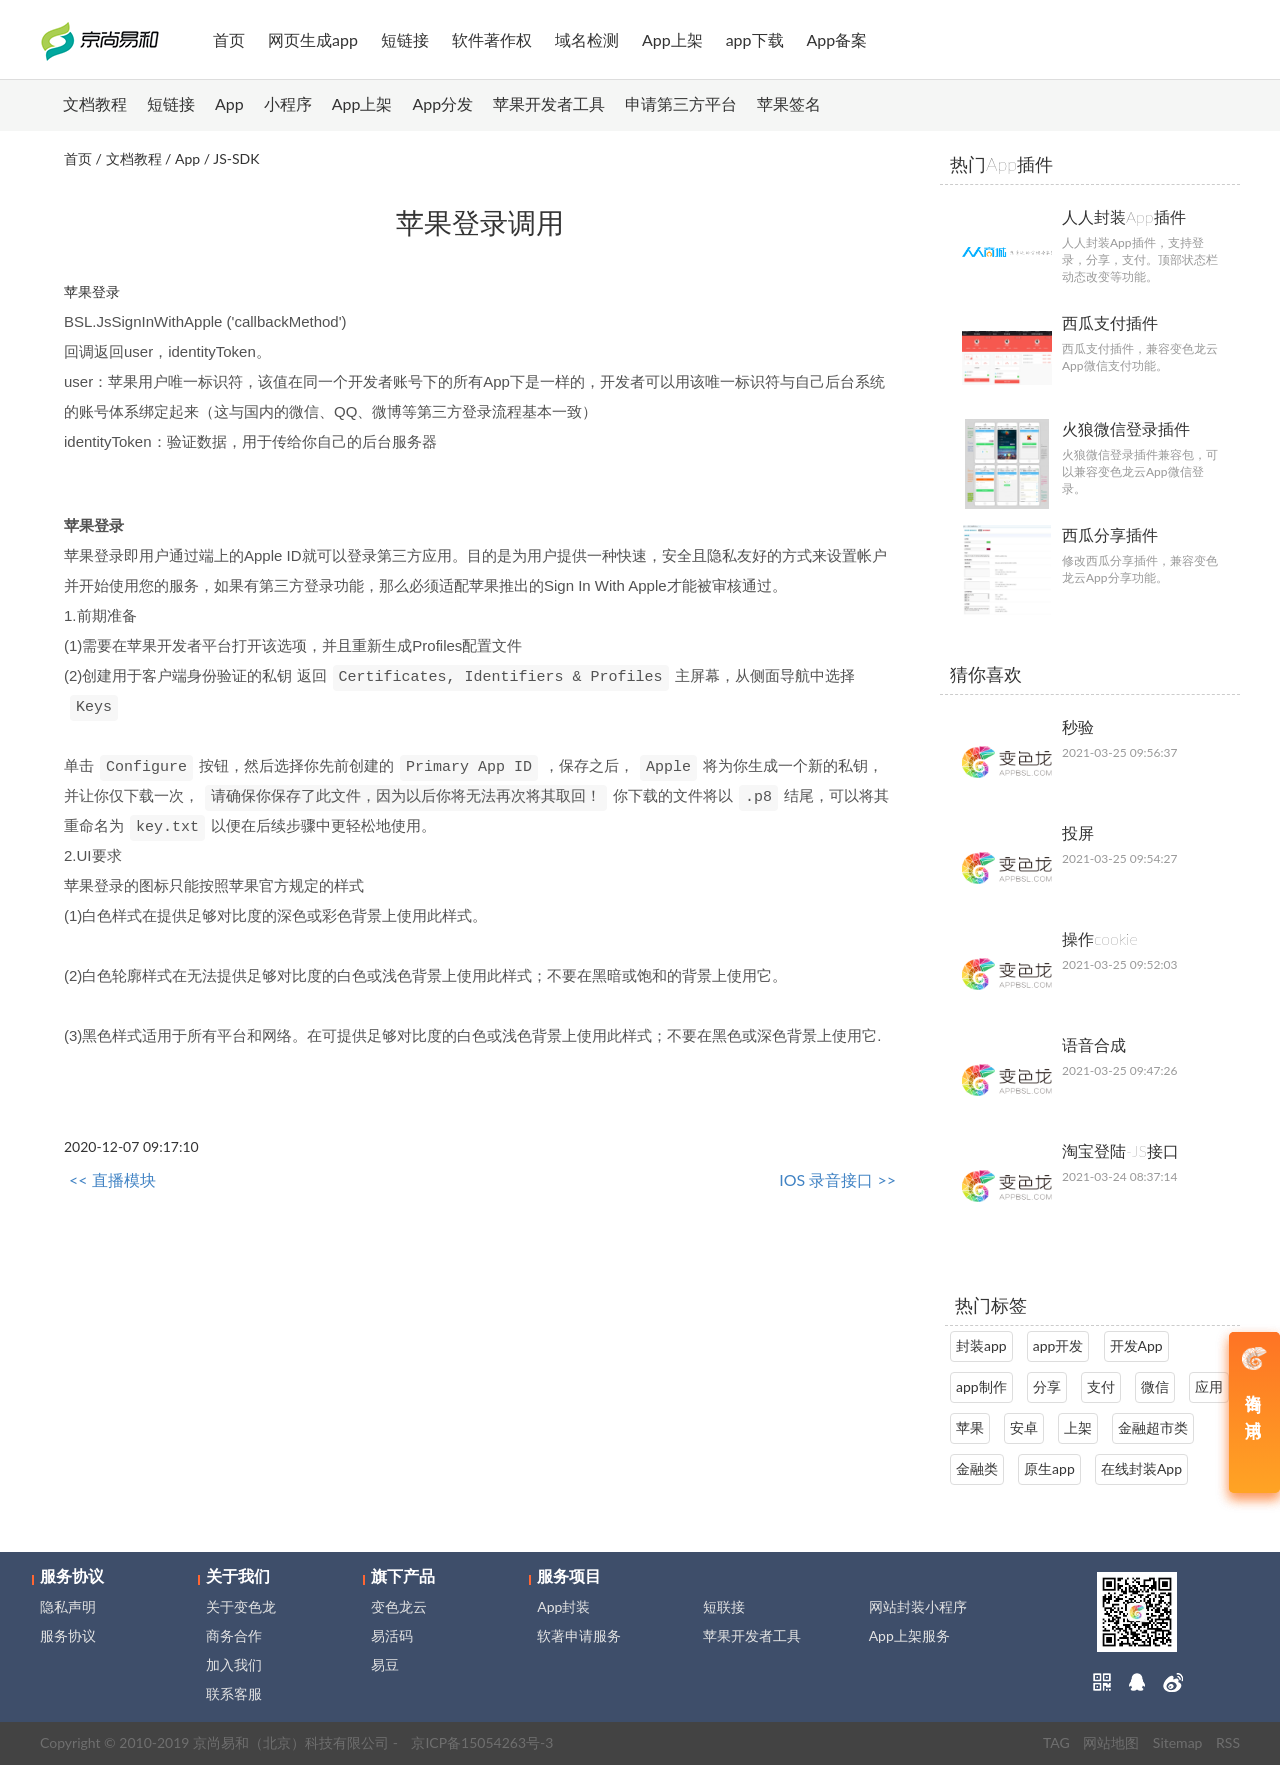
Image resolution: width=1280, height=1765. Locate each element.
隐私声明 (68, 1606)
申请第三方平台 (681, 103)
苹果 (970, 1427)
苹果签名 (789, 103)
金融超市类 (1153, 1427)
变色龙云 (399, 1606)
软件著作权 (492, 39)
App (229, 103)
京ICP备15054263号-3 (482, 1742)
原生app (1049, 1468)
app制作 (981, 1386)
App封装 (563, 1606)
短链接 (405, 39)
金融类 (977, 1468)
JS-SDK (236, 158)
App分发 (443, 103)
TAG (1056, 1742)
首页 (229, 39)
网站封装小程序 (918, 1606)
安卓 (1024, 1427)
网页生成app (313, 39)
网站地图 (1111, 1742)
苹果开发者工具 (549, 103)
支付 (1101, 1386)
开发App (1136, 1345)
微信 (1155, 1386)
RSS (1228, 1742)
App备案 (837, 39)
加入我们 (234, 1664)
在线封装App (1141, 1468)
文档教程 (95, 103)
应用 (1209, 1386)
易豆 (385, 1664)
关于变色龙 (241, 1606)
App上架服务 (909, 1635)
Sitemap (1178, 1742)
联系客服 (234, 1693)
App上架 (672, 39)
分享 (1047, 1386)
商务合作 (234, 1635)
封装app (981, 1345)
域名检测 (587, 39)
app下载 (755, 39)
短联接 (724, 1606)
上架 (1078, 1427)
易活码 (392, 1635)
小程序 (288, 103)
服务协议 (68, 1635)
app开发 (1058, 1345)
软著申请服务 (579, 1635)
